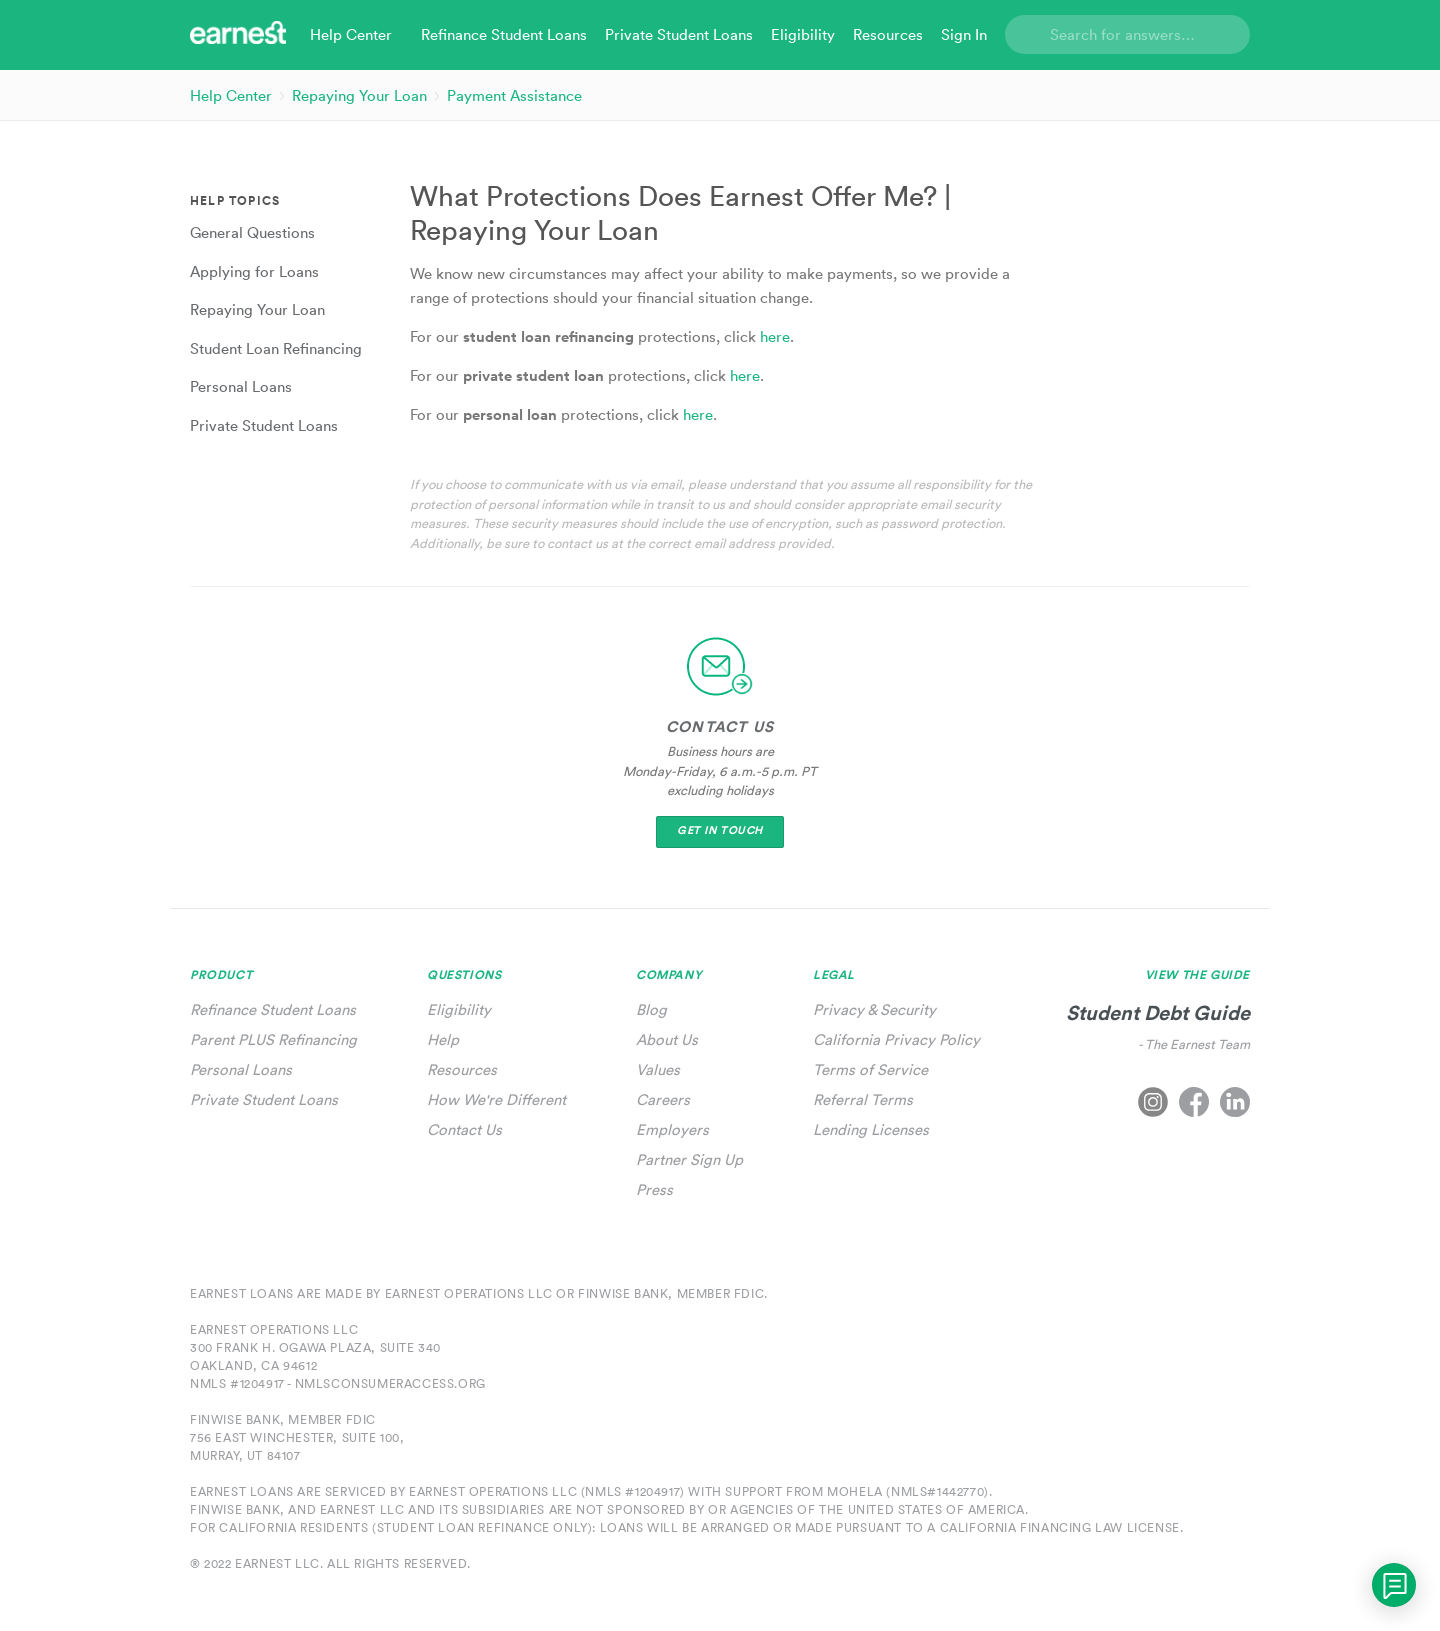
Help (443, 1039)
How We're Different (496, 1099)
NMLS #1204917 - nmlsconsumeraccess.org (338, 1383)
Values (658, 1069)
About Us (667, 1039)
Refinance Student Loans (273, 1009)
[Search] (1127, 34)
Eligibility (459, 1009)
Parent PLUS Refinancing (273, 1039)
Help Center (231, 95)
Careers (663, 1099)
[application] (1394, 1585)
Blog (651, 1009)
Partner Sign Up (689, 1159)
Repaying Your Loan (359, 95)
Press (654, 1189)
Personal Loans (241, 1069)
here (775, 336)
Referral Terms (863, 1099)
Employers (672, 1129)
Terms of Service (870, 1069)
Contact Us (464, 1129)
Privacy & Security (874, 1009)
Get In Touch (720, 830)
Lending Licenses (871, 1129)
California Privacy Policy (896, 1039)
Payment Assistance (514, 95)
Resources (462, 1069)
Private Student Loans (264, 1099)
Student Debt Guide (1158, 1012)
